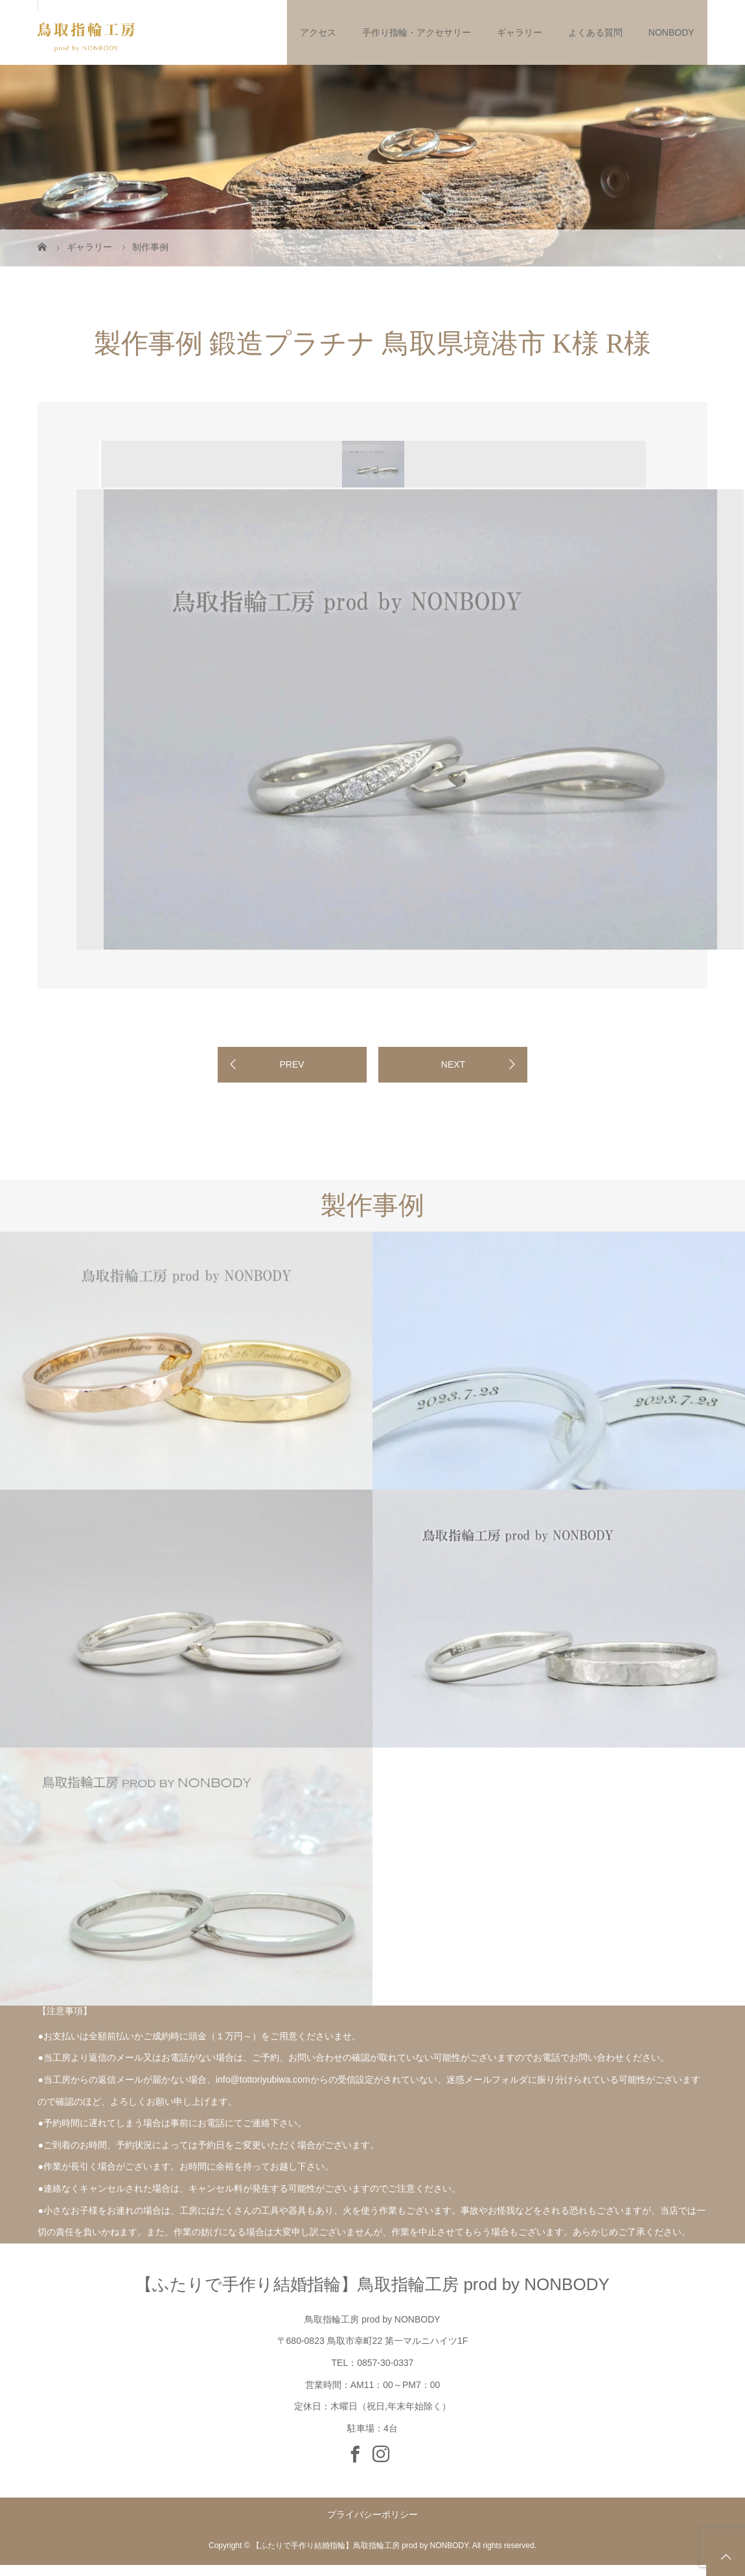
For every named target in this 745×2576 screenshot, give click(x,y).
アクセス (318, 32)
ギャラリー (519, 32)
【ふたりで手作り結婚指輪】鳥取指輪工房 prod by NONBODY (372, 2284)
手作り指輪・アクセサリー (416, 32)
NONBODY (671, 32)
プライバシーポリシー (372, 2514)
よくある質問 (595, 32)
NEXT (453, 1064)
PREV (291, 1064)
